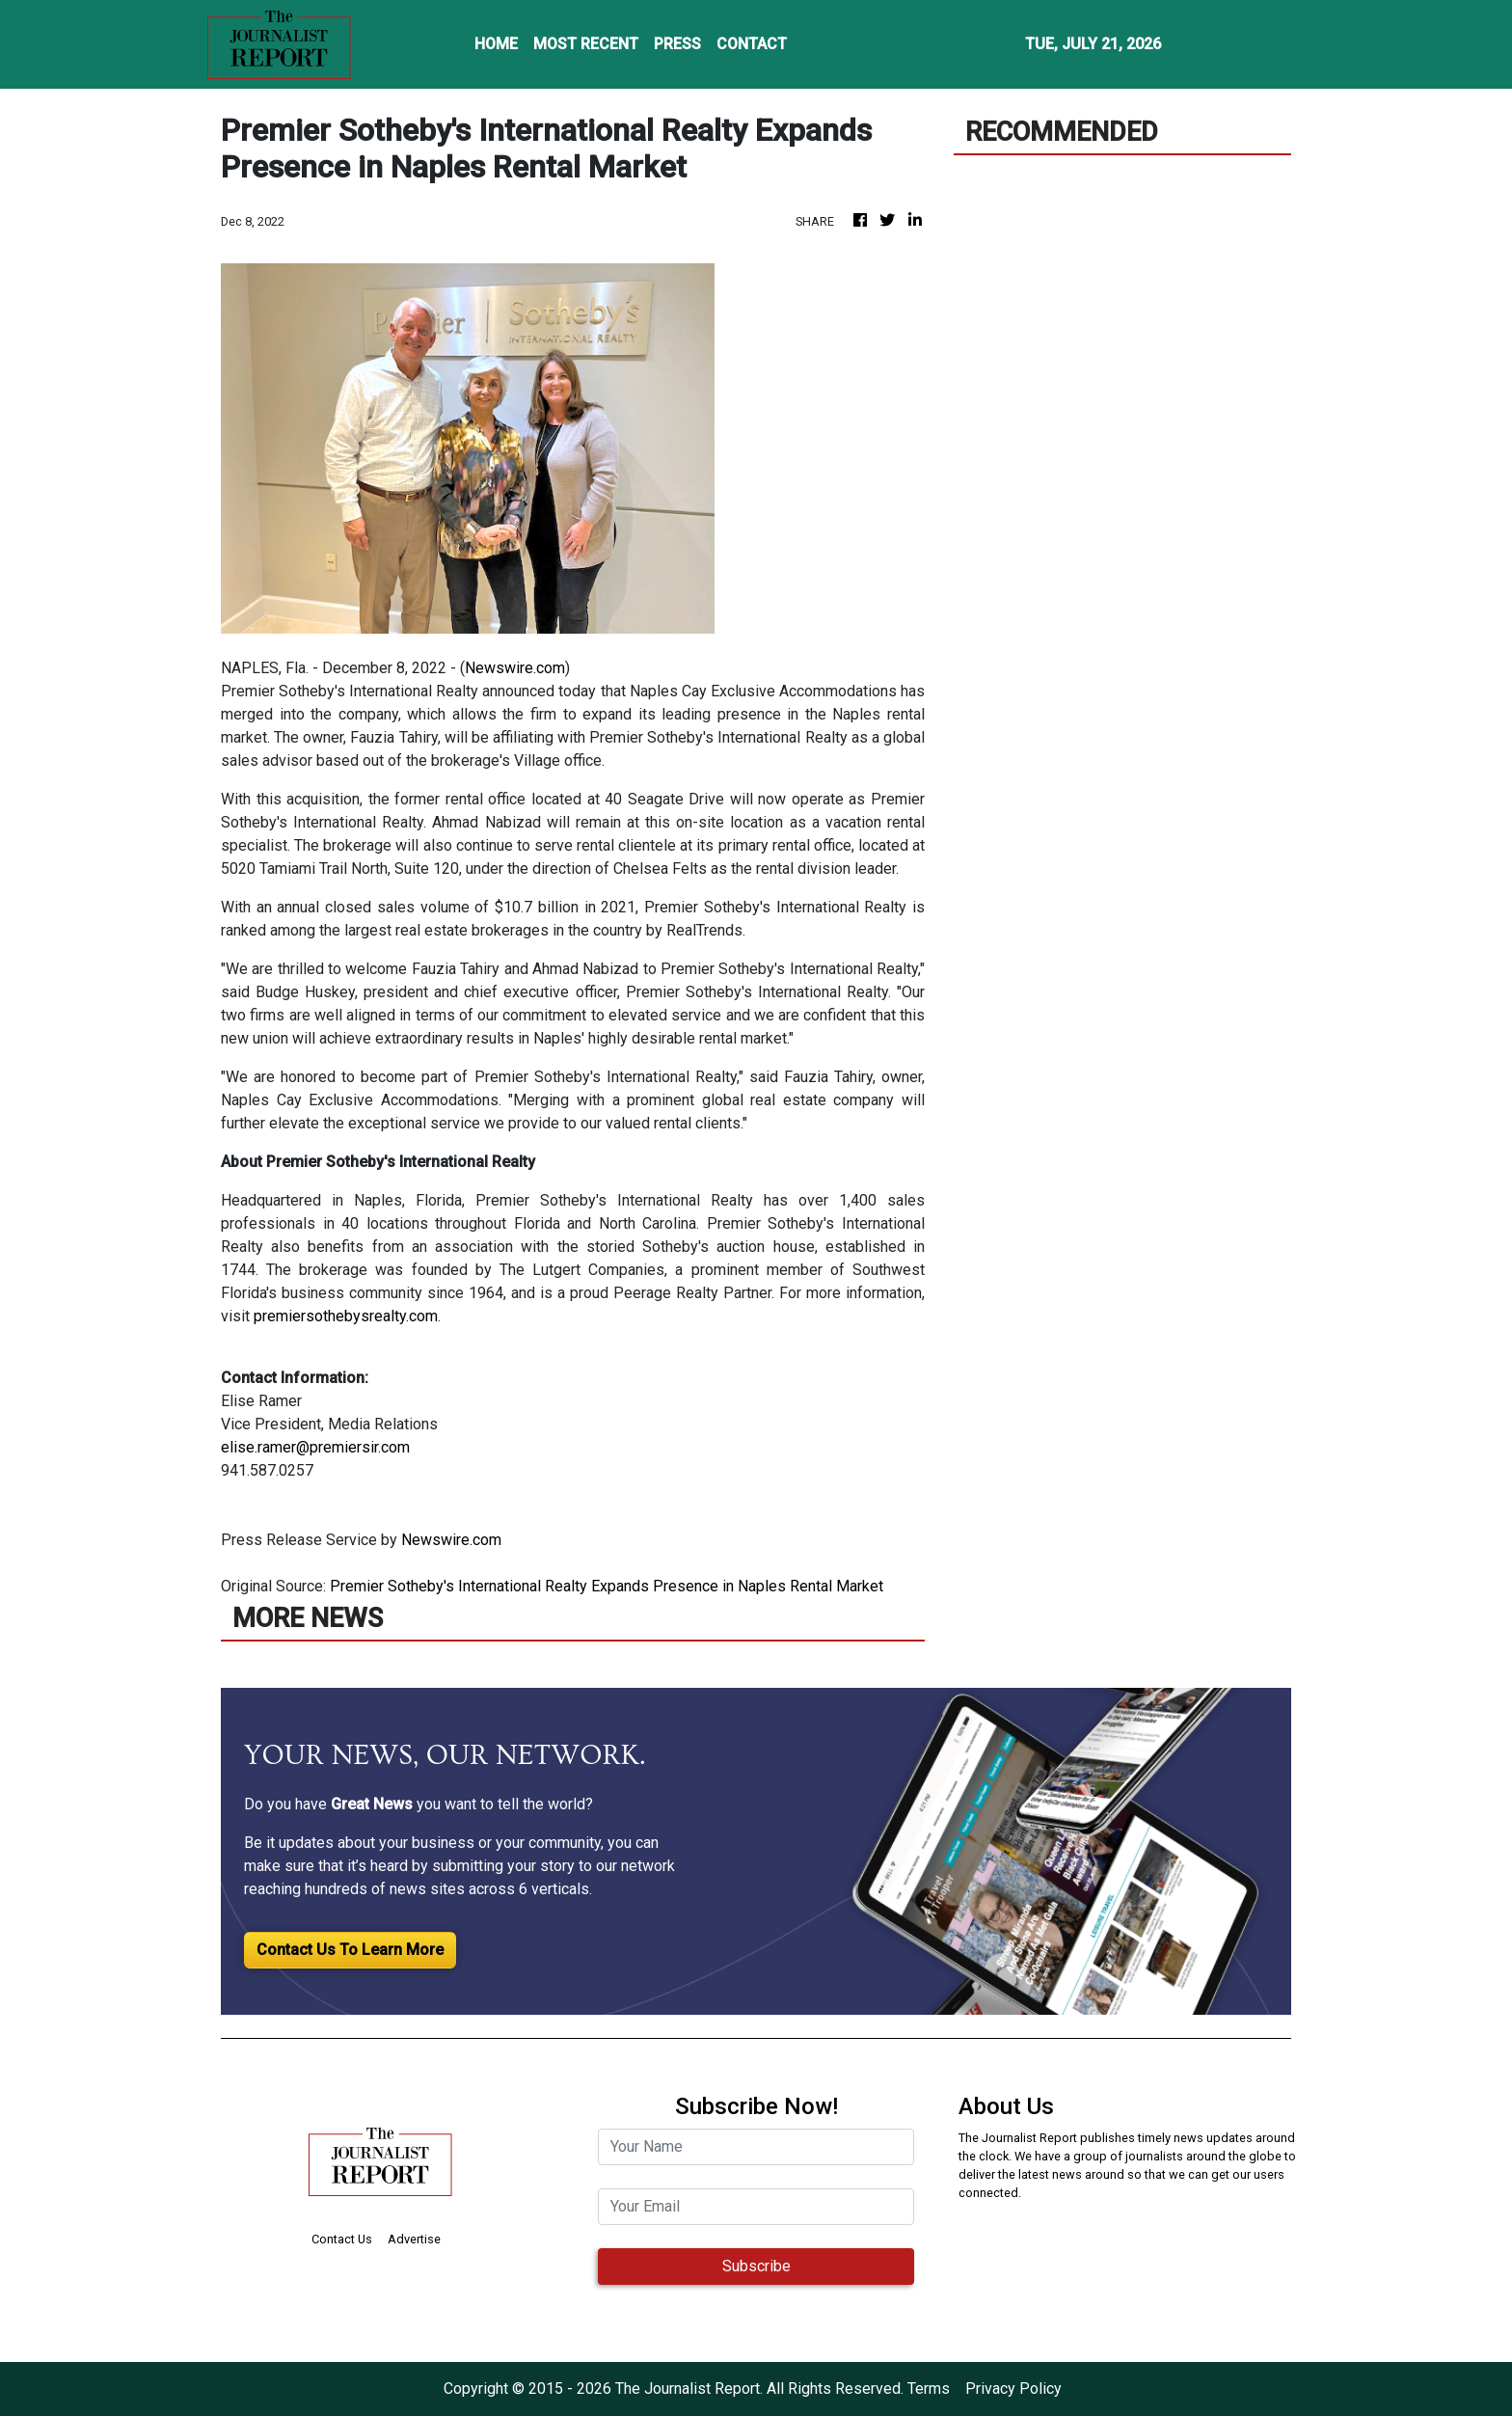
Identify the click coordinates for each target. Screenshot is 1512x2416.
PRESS (677, 44)
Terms (928, 2388)
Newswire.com (515, 668)
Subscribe (756, 2266)
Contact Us (341, 2239)
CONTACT (751, 44)
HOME (496, 44)
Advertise (414, 2239)
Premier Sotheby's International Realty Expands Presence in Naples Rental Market (608, 1586)
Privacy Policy (1013, 2388)
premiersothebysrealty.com (346, 1316)
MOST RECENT (585, 44)
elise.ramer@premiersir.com (315, 1447)
